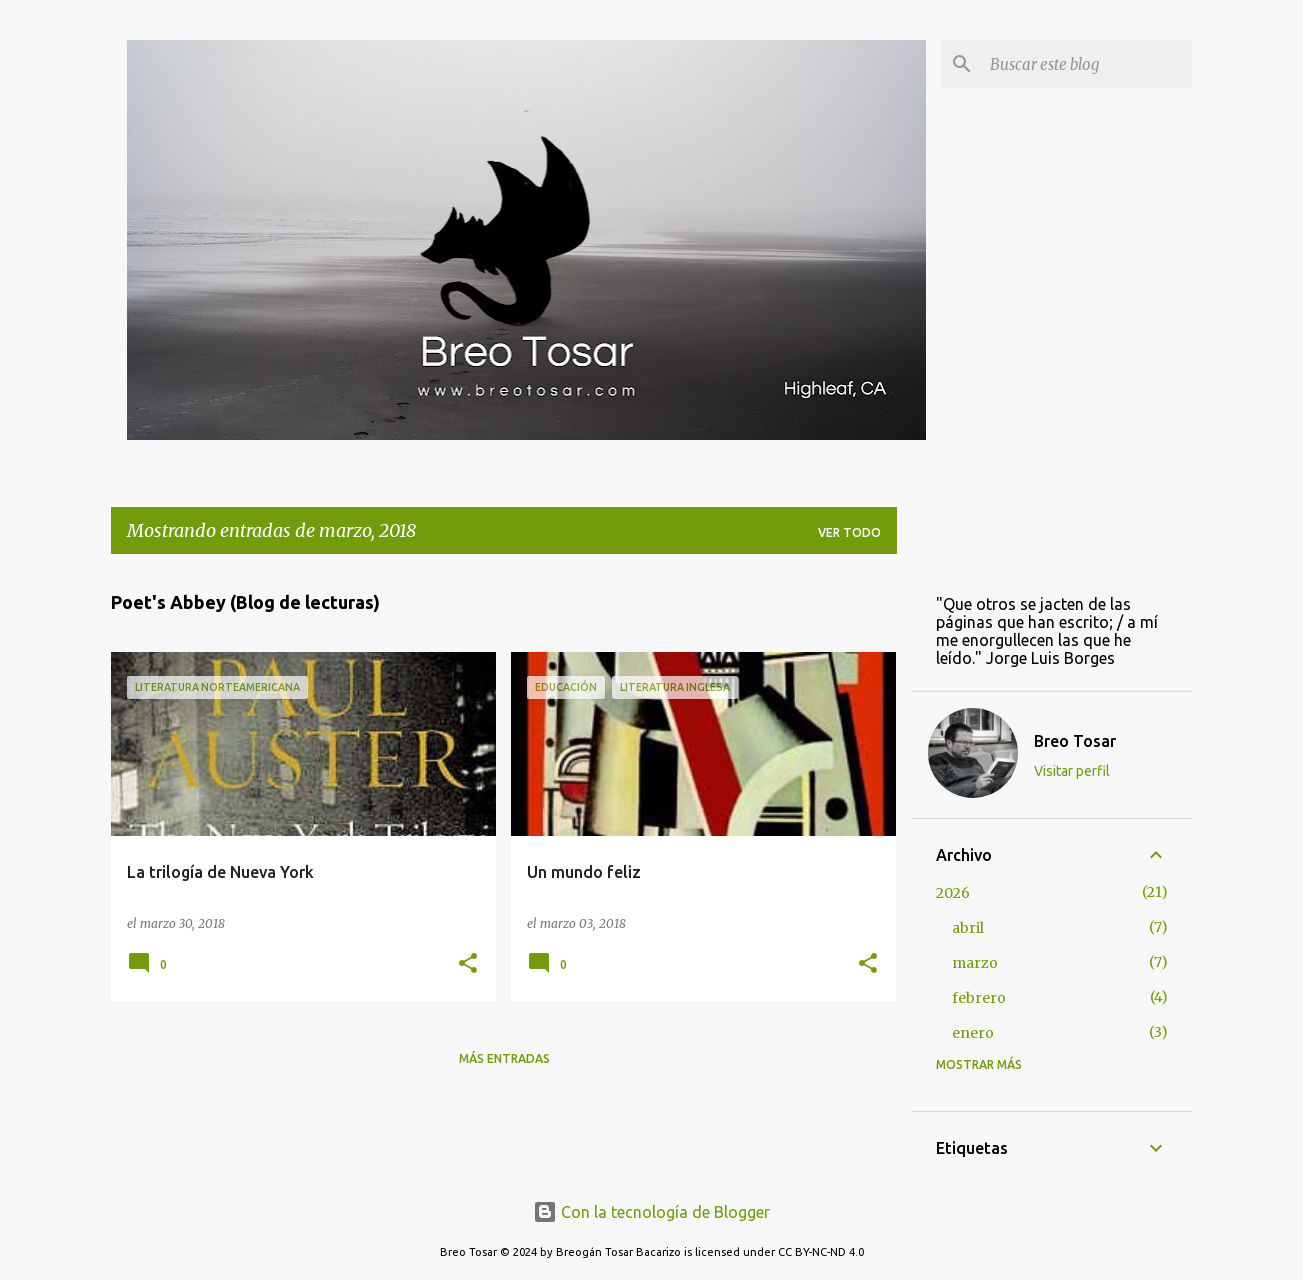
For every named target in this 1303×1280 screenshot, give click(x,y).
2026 (953, 893)
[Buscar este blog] (1087, 64)
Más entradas (504, 1058)
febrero (979, 998)
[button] (468, 964)
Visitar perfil (1072, 771)
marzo (975, 963)
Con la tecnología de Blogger (651, 1212)
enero (973, 1033)
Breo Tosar (1075, 741)
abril (968, 928)
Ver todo (849, 532)
